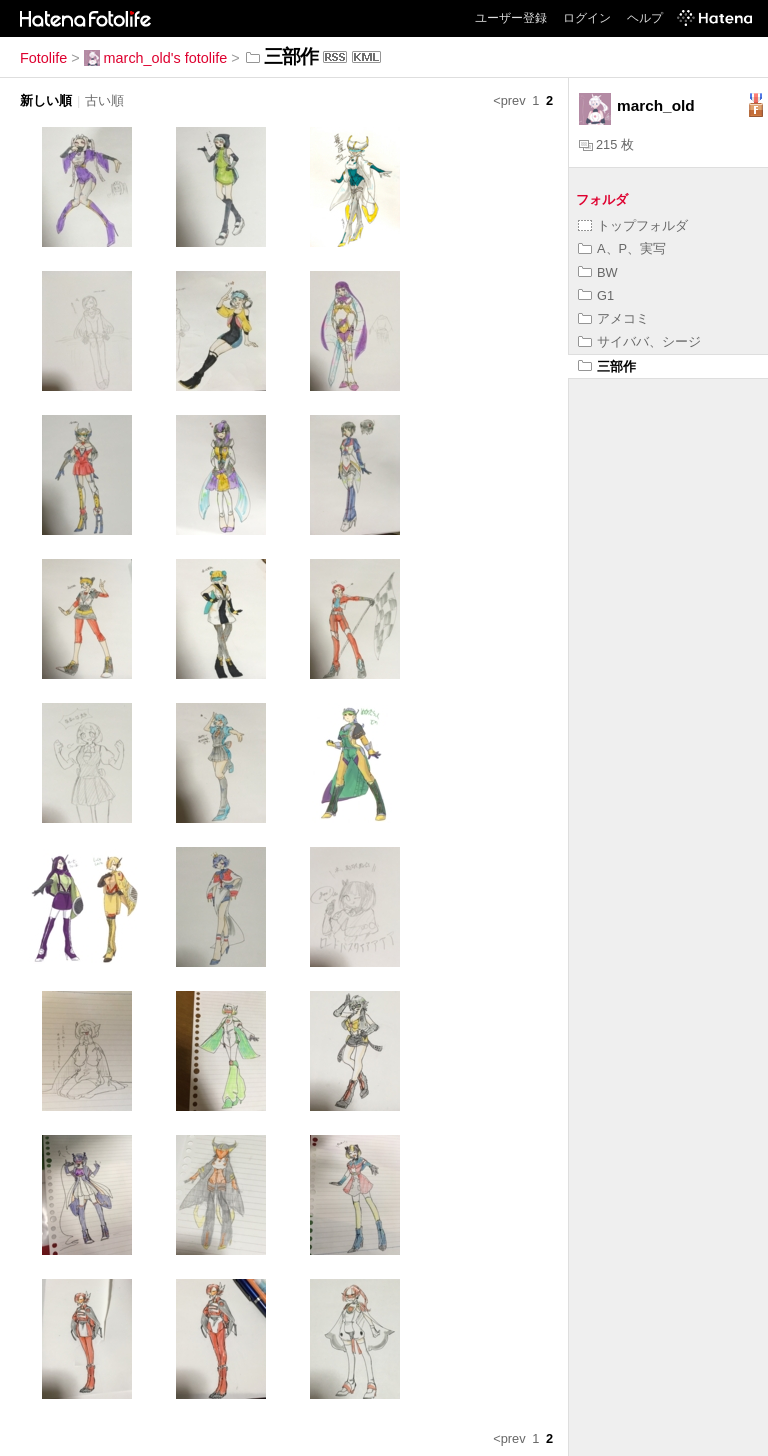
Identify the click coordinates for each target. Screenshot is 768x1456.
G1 (596, 295)
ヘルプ (645, 18)
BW (598, 272)
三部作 (607, 366)
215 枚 (606, 144)
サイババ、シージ (639, 341)
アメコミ (613, 318)
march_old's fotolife (156, 58)
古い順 (104, 100)
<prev (509, 100)
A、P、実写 (622, 248)
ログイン (587, 18)
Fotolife (43, 58)
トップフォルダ (633, 225)
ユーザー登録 (511, 18)
